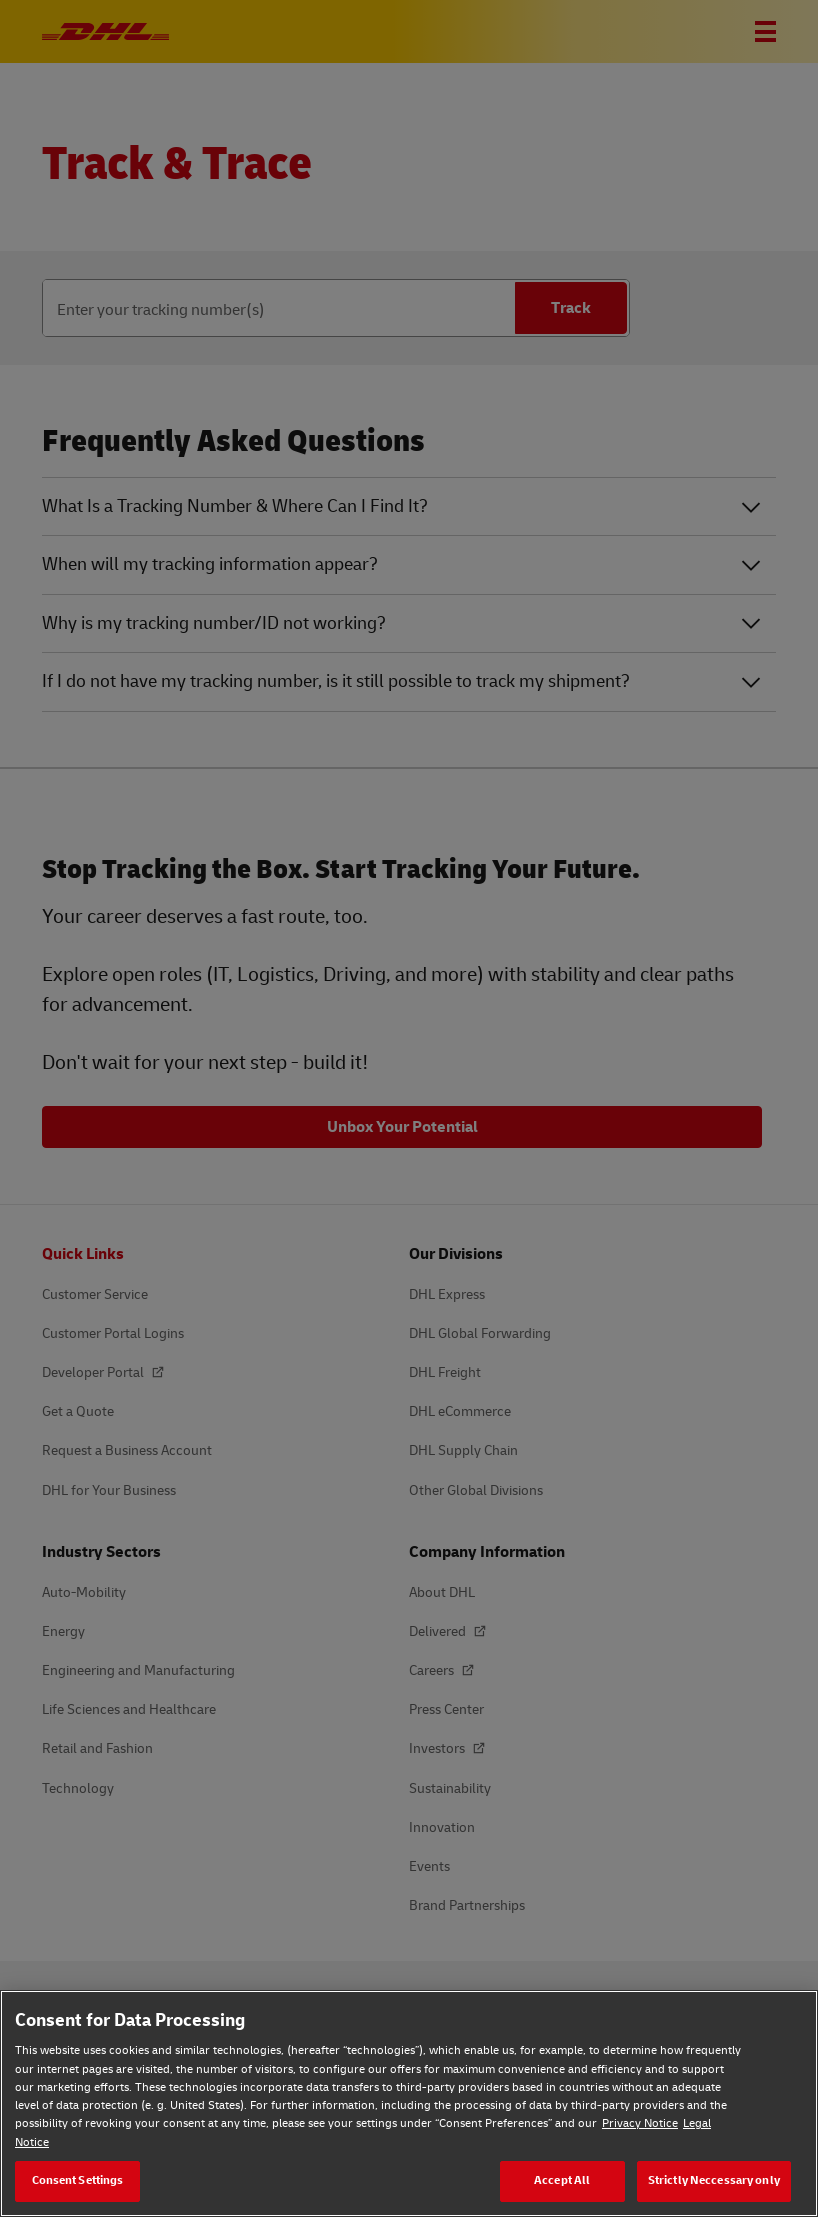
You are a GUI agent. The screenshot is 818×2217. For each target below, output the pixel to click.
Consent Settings (78, 2180)
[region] (409, 2103)
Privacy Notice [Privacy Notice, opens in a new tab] (640, 2123)
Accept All (562, 2180)
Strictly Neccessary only (714, 2180)
